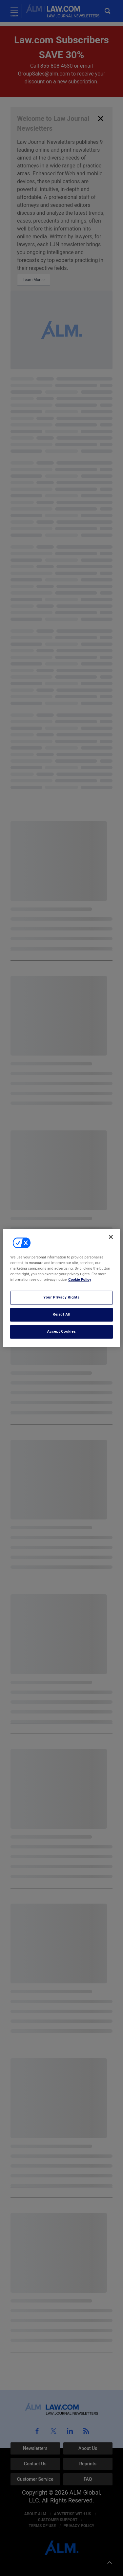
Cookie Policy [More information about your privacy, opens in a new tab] (79, 1279)
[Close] (111, 1237)
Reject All (61, 1314)
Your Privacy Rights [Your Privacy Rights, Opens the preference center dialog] (61, 1297)
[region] (61, 1288)
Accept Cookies (61, 1331)
